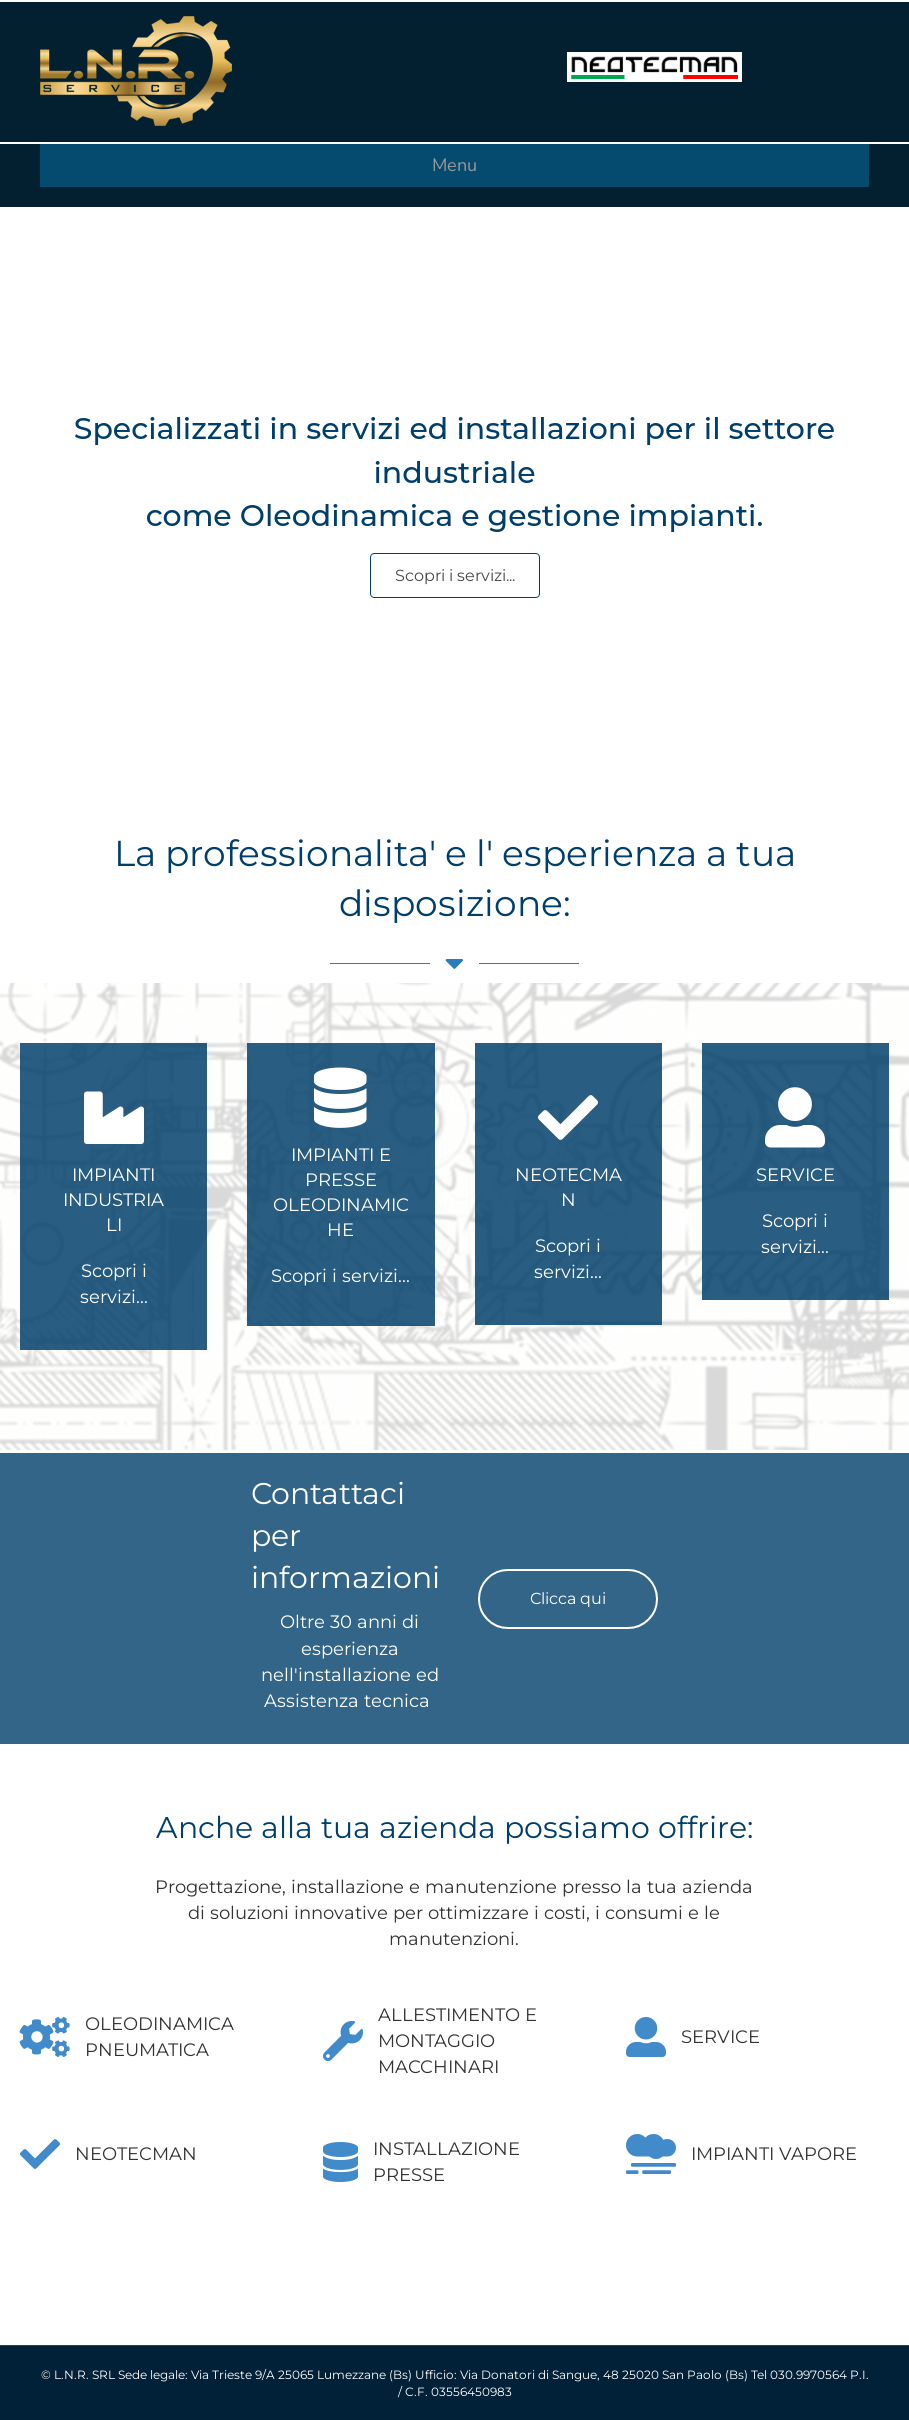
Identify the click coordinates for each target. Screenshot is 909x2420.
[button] (568, 1599)
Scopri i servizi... (340, 1276)
